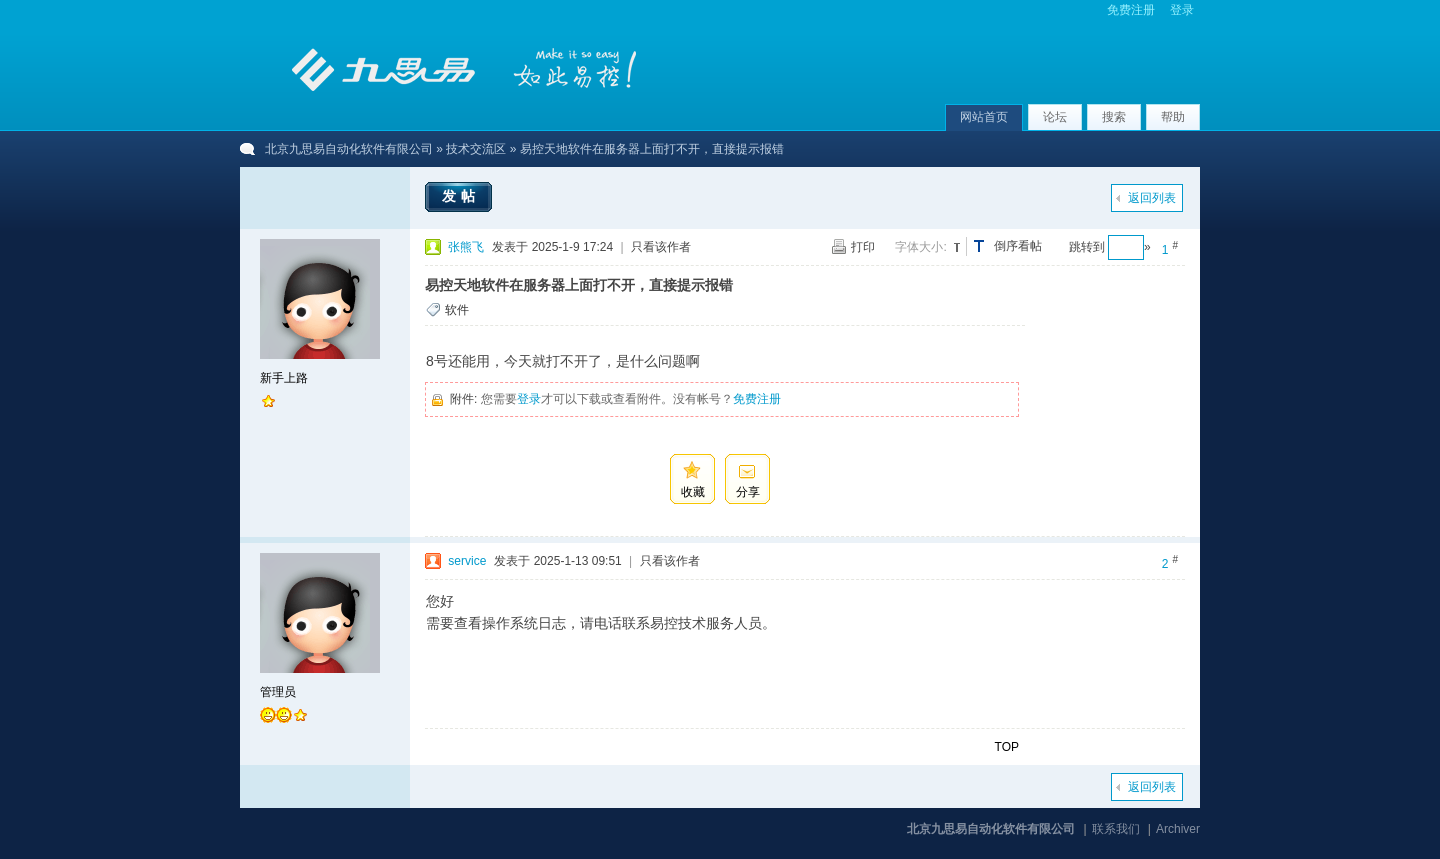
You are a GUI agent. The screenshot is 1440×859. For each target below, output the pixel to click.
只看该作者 (661, 247)
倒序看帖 (1018, 246)
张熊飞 (466, 247)
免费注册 (1131, 10)
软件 (457, 310)
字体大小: (920, 247)
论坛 (1055, 117)
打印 (863, 247)
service (467, 561)
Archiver (1178, 829)
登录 (1182, 10)
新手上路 (284, 378)
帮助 (1173, 117)
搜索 (1114, 117)
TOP (1007, 747)
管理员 (278, 692)
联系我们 (1116, 829)
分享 (748, 492)
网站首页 (984, 117)
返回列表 (1152, 198)
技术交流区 (476, 149)
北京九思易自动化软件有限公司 (349, 149)
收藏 (693, 492)
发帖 (461, 196)
